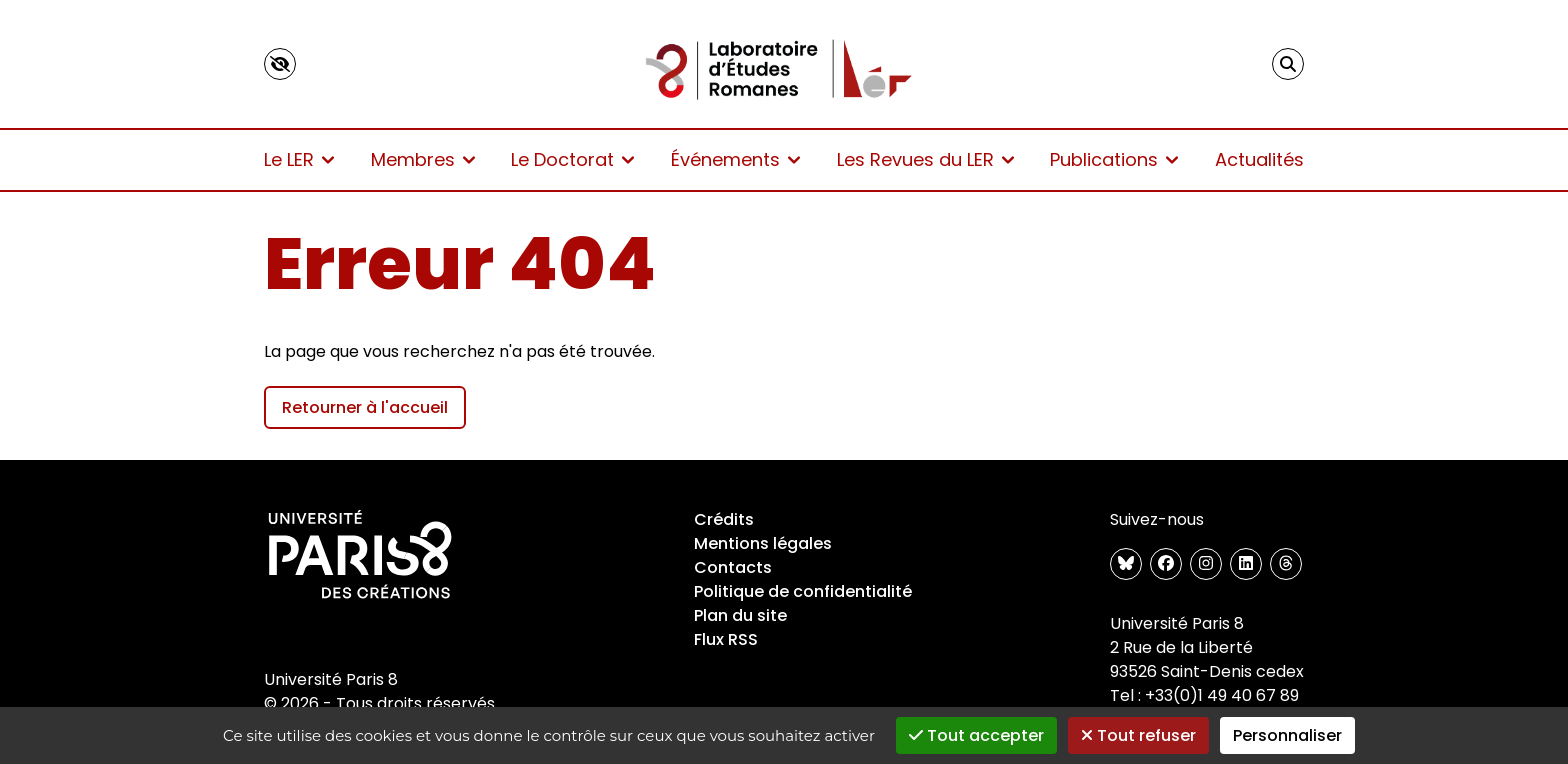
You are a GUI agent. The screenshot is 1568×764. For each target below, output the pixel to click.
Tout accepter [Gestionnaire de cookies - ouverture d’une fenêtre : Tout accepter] (976, 735)
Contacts (733, 567)
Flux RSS (726, 639)
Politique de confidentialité (803, 591)
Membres (423, 159)
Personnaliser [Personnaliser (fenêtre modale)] (1287, 735)
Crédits (724, 519)
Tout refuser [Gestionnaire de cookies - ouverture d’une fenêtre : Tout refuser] (1138, 735)
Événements (735, 159)
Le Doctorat (572, 159)
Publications (1114, 159)
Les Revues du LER (925, 159)
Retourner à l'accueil (365, 407)
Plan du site (740, 615)
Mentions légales (763, 543)
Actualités (1259, 159)
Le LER (299, 159)
